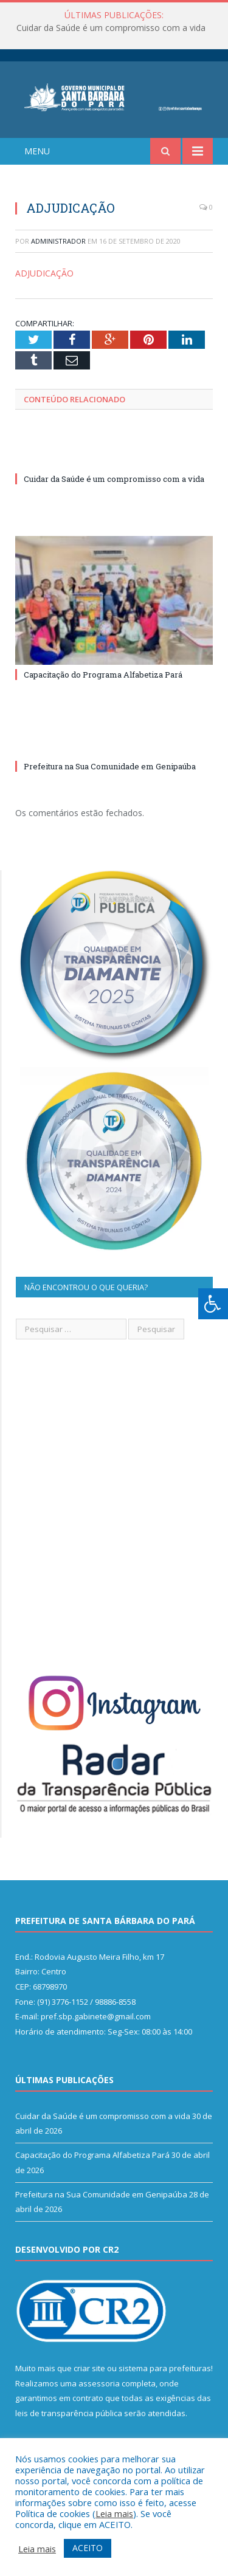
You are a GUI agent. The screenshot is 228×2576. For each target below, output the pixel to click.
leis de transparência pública (68, 2413)
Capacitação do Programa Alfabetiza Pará (103, 674)
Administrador (58, 241)
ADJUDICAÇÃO (44, 273)
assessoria (99, 2383)
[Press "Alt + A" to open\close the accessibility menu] (213, 1303)
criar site (89, 2368)
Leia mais (114, 2513)
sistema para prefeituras (165, 2368)
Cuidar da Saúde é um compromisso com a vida (111, 27)
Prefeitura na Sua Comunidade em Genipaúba (110, 766)
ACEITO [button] (87, 2548)
